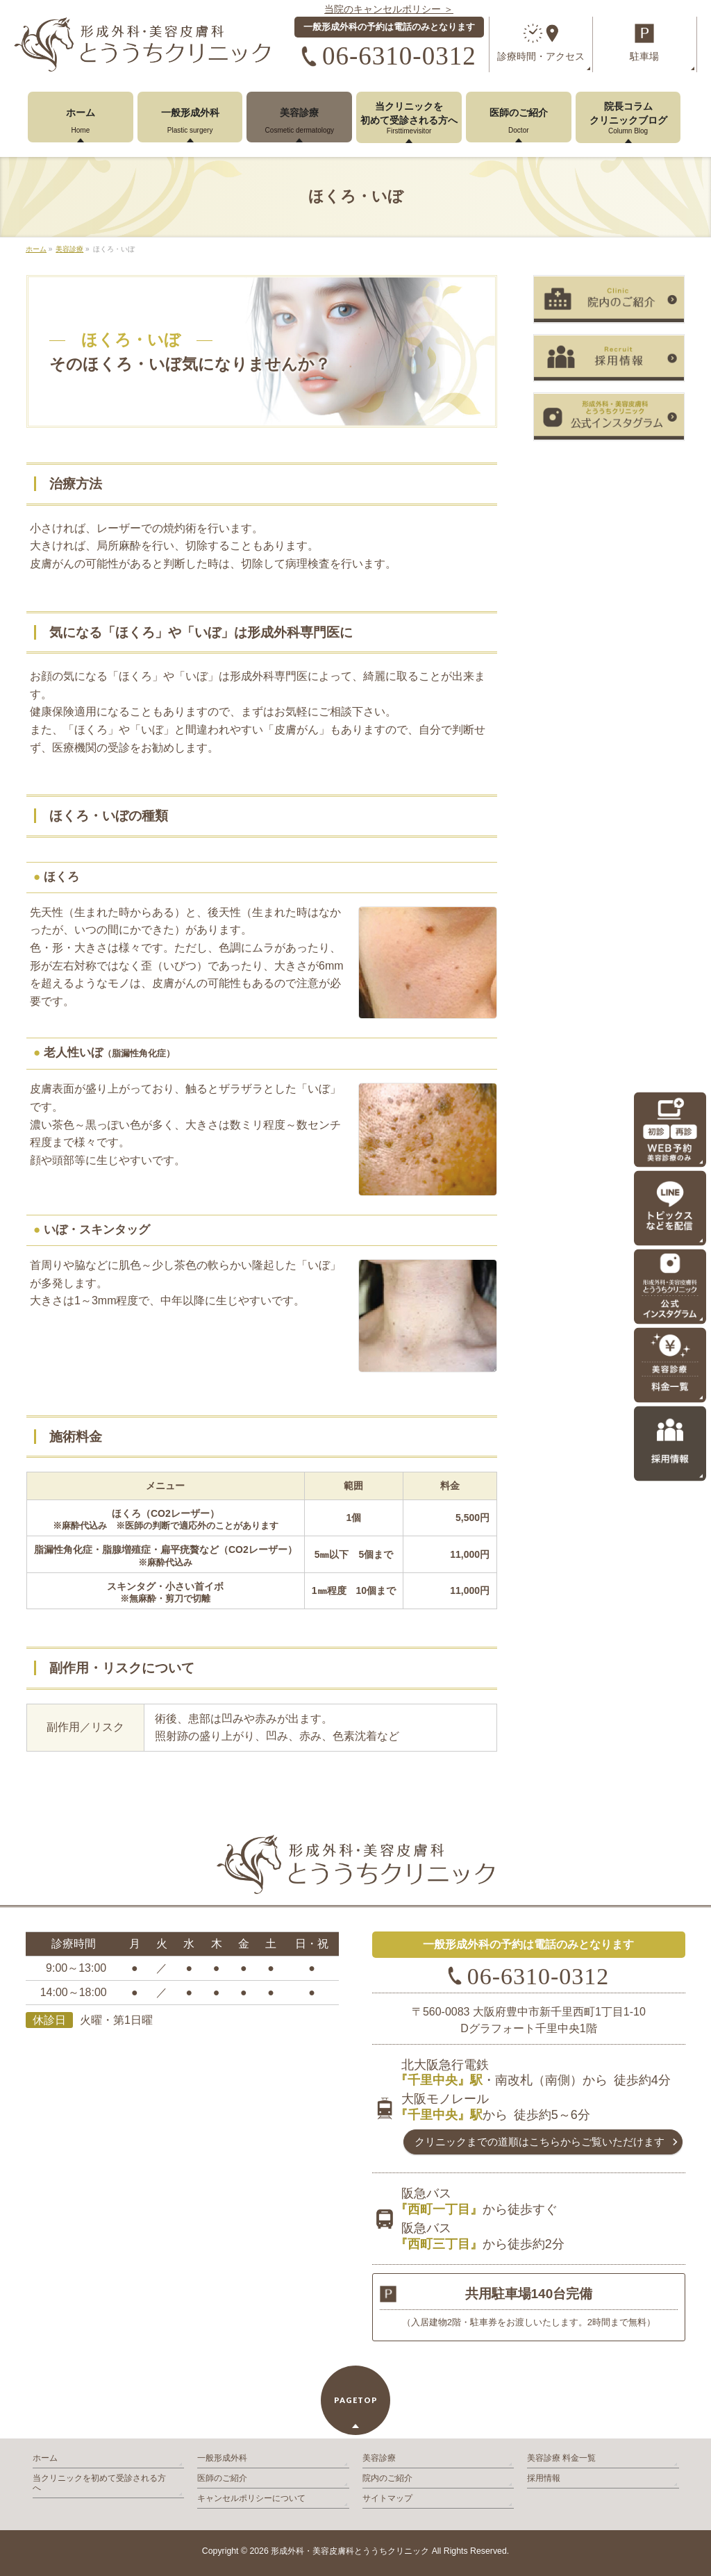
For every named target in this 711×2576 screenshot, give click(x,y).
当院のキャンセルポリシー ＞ (388, 9)
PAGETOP (356, 2399)
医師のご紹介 (222, 2478)
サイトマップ (387, 2498)
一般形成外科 (222, 2458)
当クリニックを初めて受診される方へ (99, 2483)
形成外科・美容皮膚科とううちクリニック (350, 2551)
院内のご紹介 (387, 2478)
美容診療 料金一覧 (561, 2458)
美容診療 (379, 2458)
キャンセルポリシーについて (251, 2498)
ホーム (45, 2458)
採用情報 (543, 2478)
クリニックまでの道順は (539, 2141)
